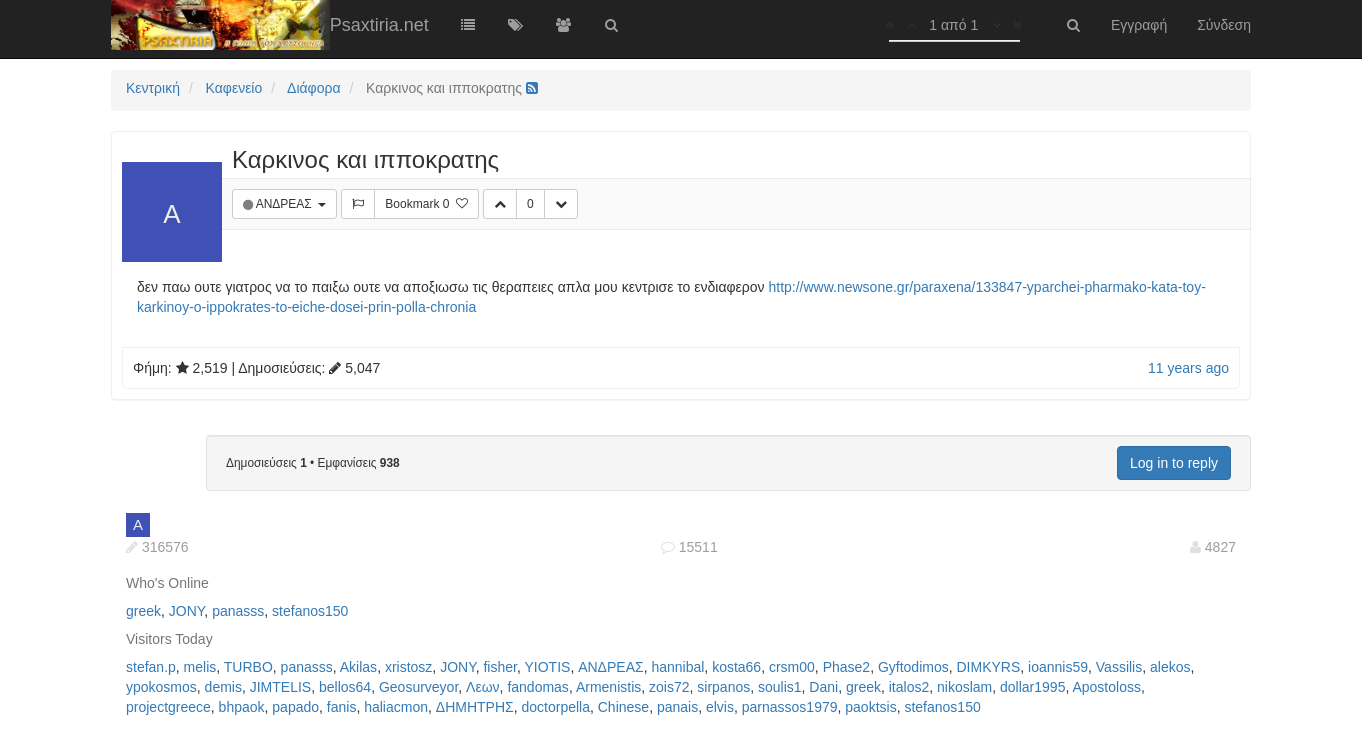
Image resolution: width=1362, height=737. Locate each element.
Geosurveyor (418, 687)
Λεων (483, 687)
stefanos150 (310, 611)
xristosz (408, 667)
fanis (342, 707)
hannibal (677, 667)
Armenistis (608, 687)
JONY (187, 611)
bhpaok (242, 707)
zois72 (669, 687)
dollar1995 (1032, 687)
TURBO (248, 667)
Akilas (358, 667)
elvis (720, 707)
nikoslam (964, 687)
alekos (1170, 667)
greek (143, 611)
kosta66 (736, 667)
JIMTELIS (280, 687)
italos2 (909, 687)
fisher (499, 667)
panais (677, 707)
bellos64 (345, 687)
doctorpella (555, 707)
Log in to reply (1174, 463)
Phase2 (846, 667)
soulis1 (780, 687)
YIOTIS (547, 667)
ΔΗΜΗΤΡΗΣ (475, 707)
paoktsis (870, 707)
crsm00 (792, 667)
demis (223, 687)
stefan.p (151, 667)
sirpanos (723, 687)
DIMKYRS (989, 667)
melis (200, 667)
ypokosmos (161, 687)
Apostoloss (1106, 687)
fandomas (537, 687)
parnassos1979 (790, 707)
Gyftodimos (913, 667)
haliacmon (396, 707)
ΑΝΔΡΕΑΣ (285, 204)
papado (295, 707)
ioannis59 (1058, 667)
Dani (823, 687)
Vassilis (1119, 667)
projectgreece (168, 707)
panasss (238, 611)
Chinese (623, 707)
